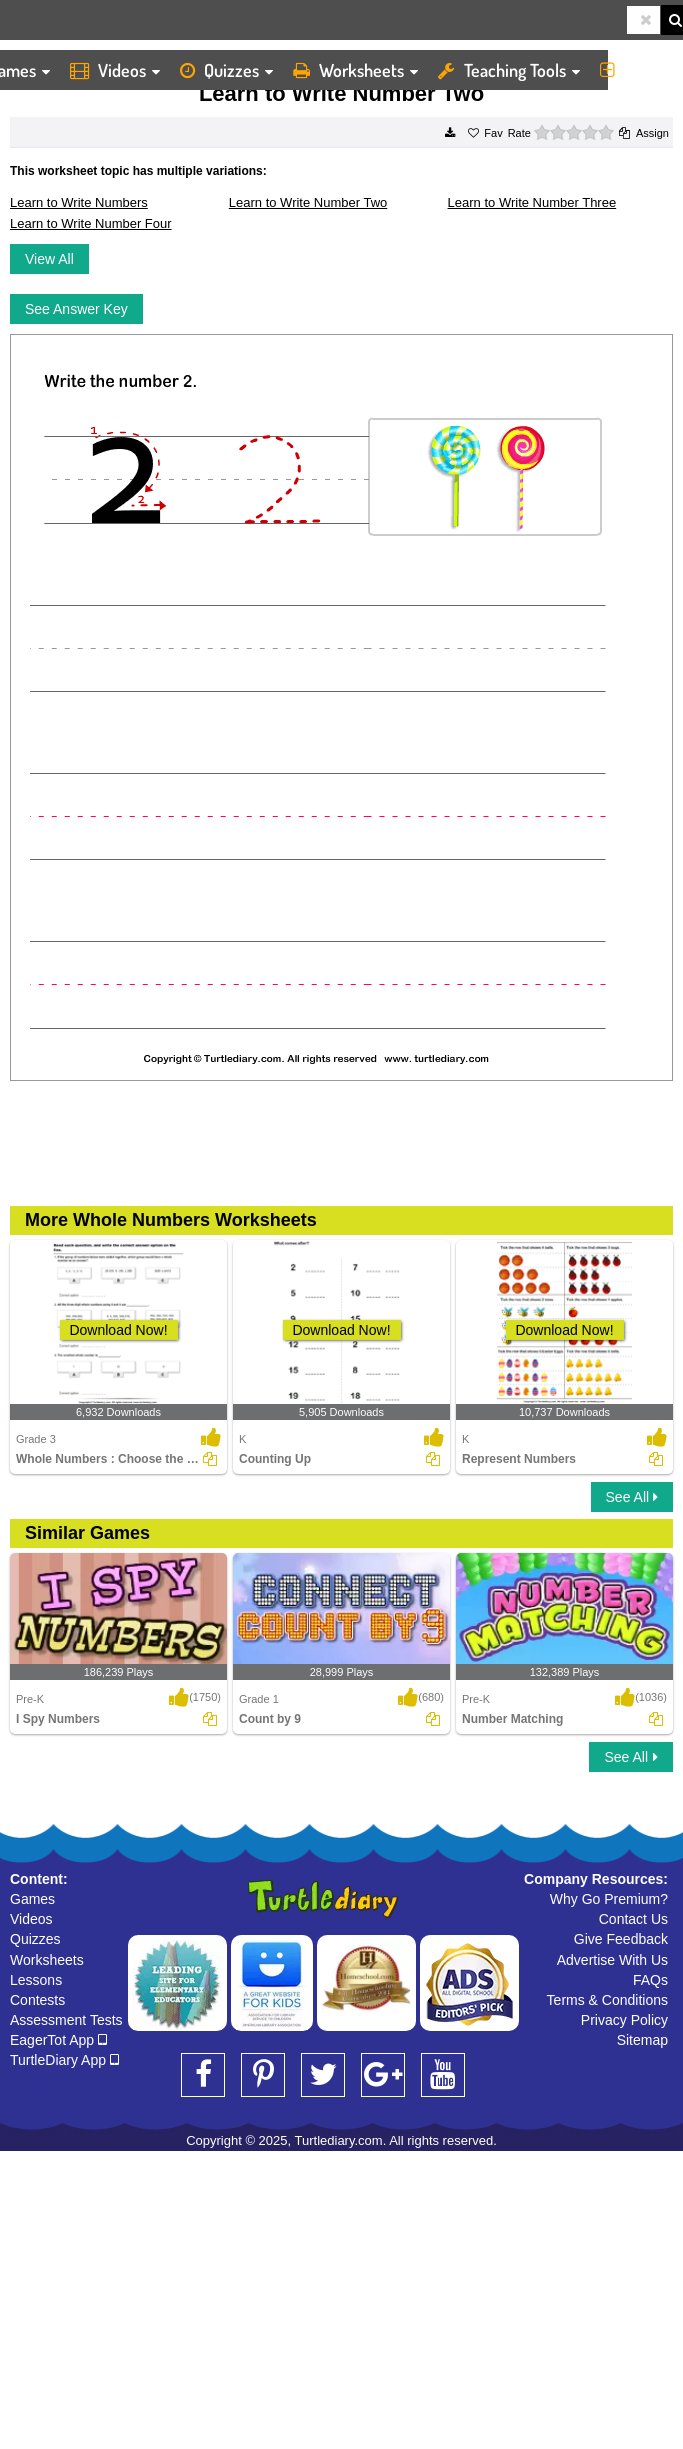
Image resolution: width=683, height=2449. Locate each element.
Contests (37, 2000)
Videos (115, 70)
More (636, 70)
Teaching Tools (509, 70)
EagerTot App (58, 2040)
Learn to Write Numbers (79, 202)
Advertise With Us (612, 1960)
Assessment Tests (66, 2020)
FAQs (650, 1980)
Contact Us (633, 1919)
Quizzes (226, 70)
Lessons (36, 1980)
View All (49, 259)
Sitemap (642, 2040)
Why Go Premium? (609, 1899)
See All (632, 1497)
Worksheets (355, 70)
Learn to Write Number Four (91, 223)
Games (32, 1899)
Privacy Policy (624, 2020)
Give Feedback (621, 1939)
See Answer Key (76, 309)
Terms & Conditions (607, 2000)
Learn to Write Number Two (308, 202)
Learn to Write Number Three (532, 202)
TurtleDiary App (64, 2060)
